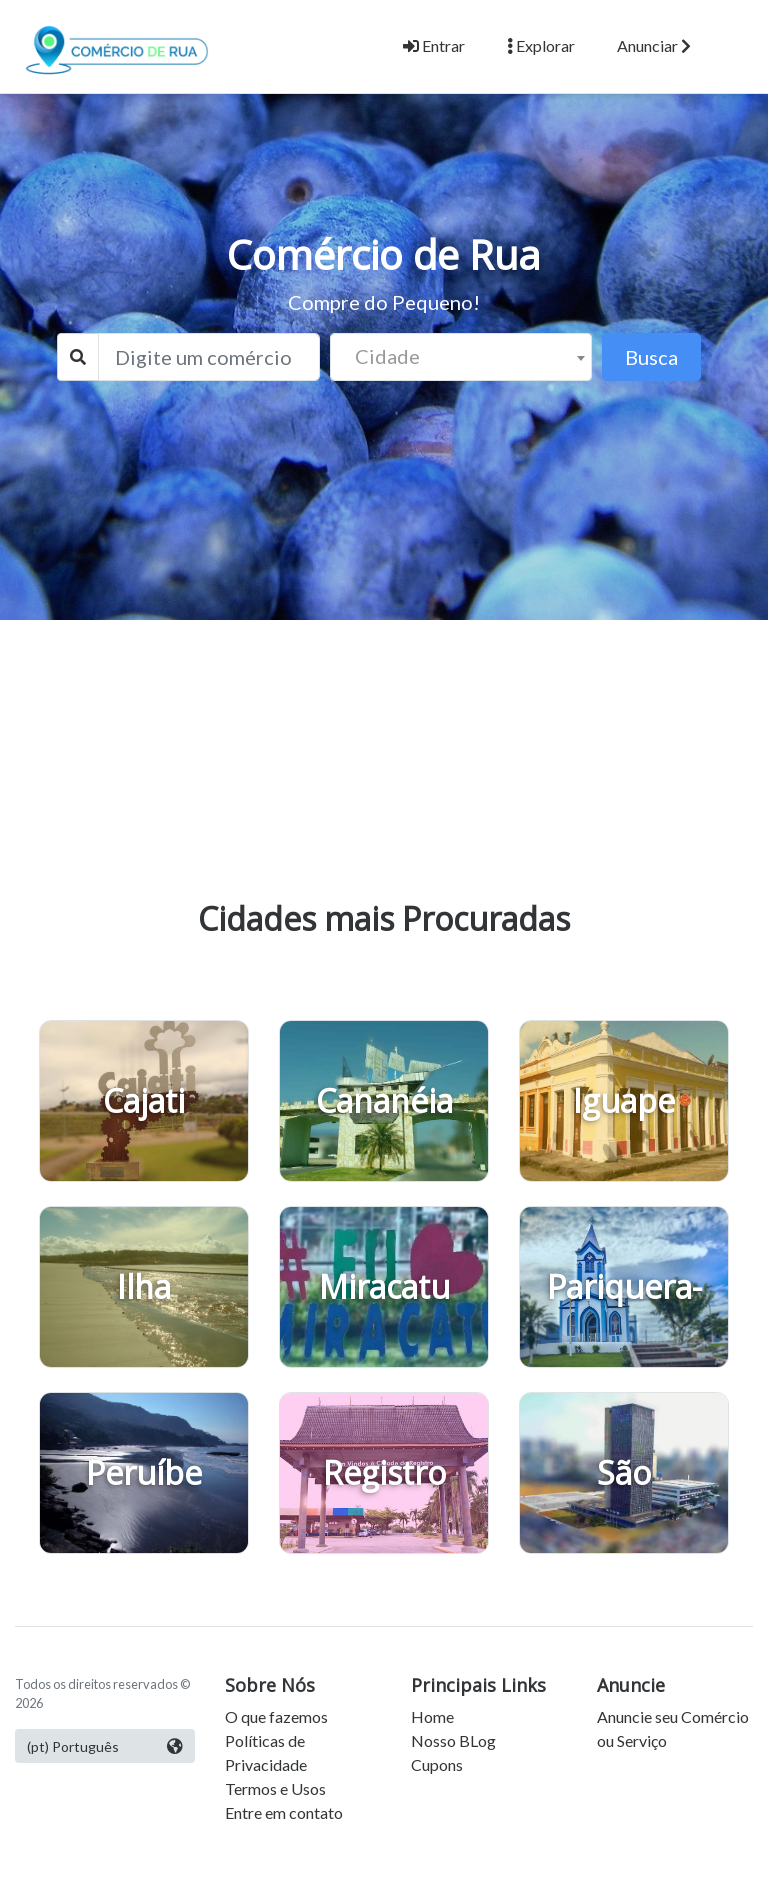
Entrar (434, 45)
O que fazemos (276, 1716)
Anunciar (654, 45)
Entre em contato (284, 1812)
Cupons (437, 1764)
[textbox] (461, 356)
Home (432, 1716)
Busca (651, 357)
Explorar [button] (541, 45)
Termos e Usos (275, 1788)
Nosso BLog (453, 1740)
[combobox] (461, 357)
